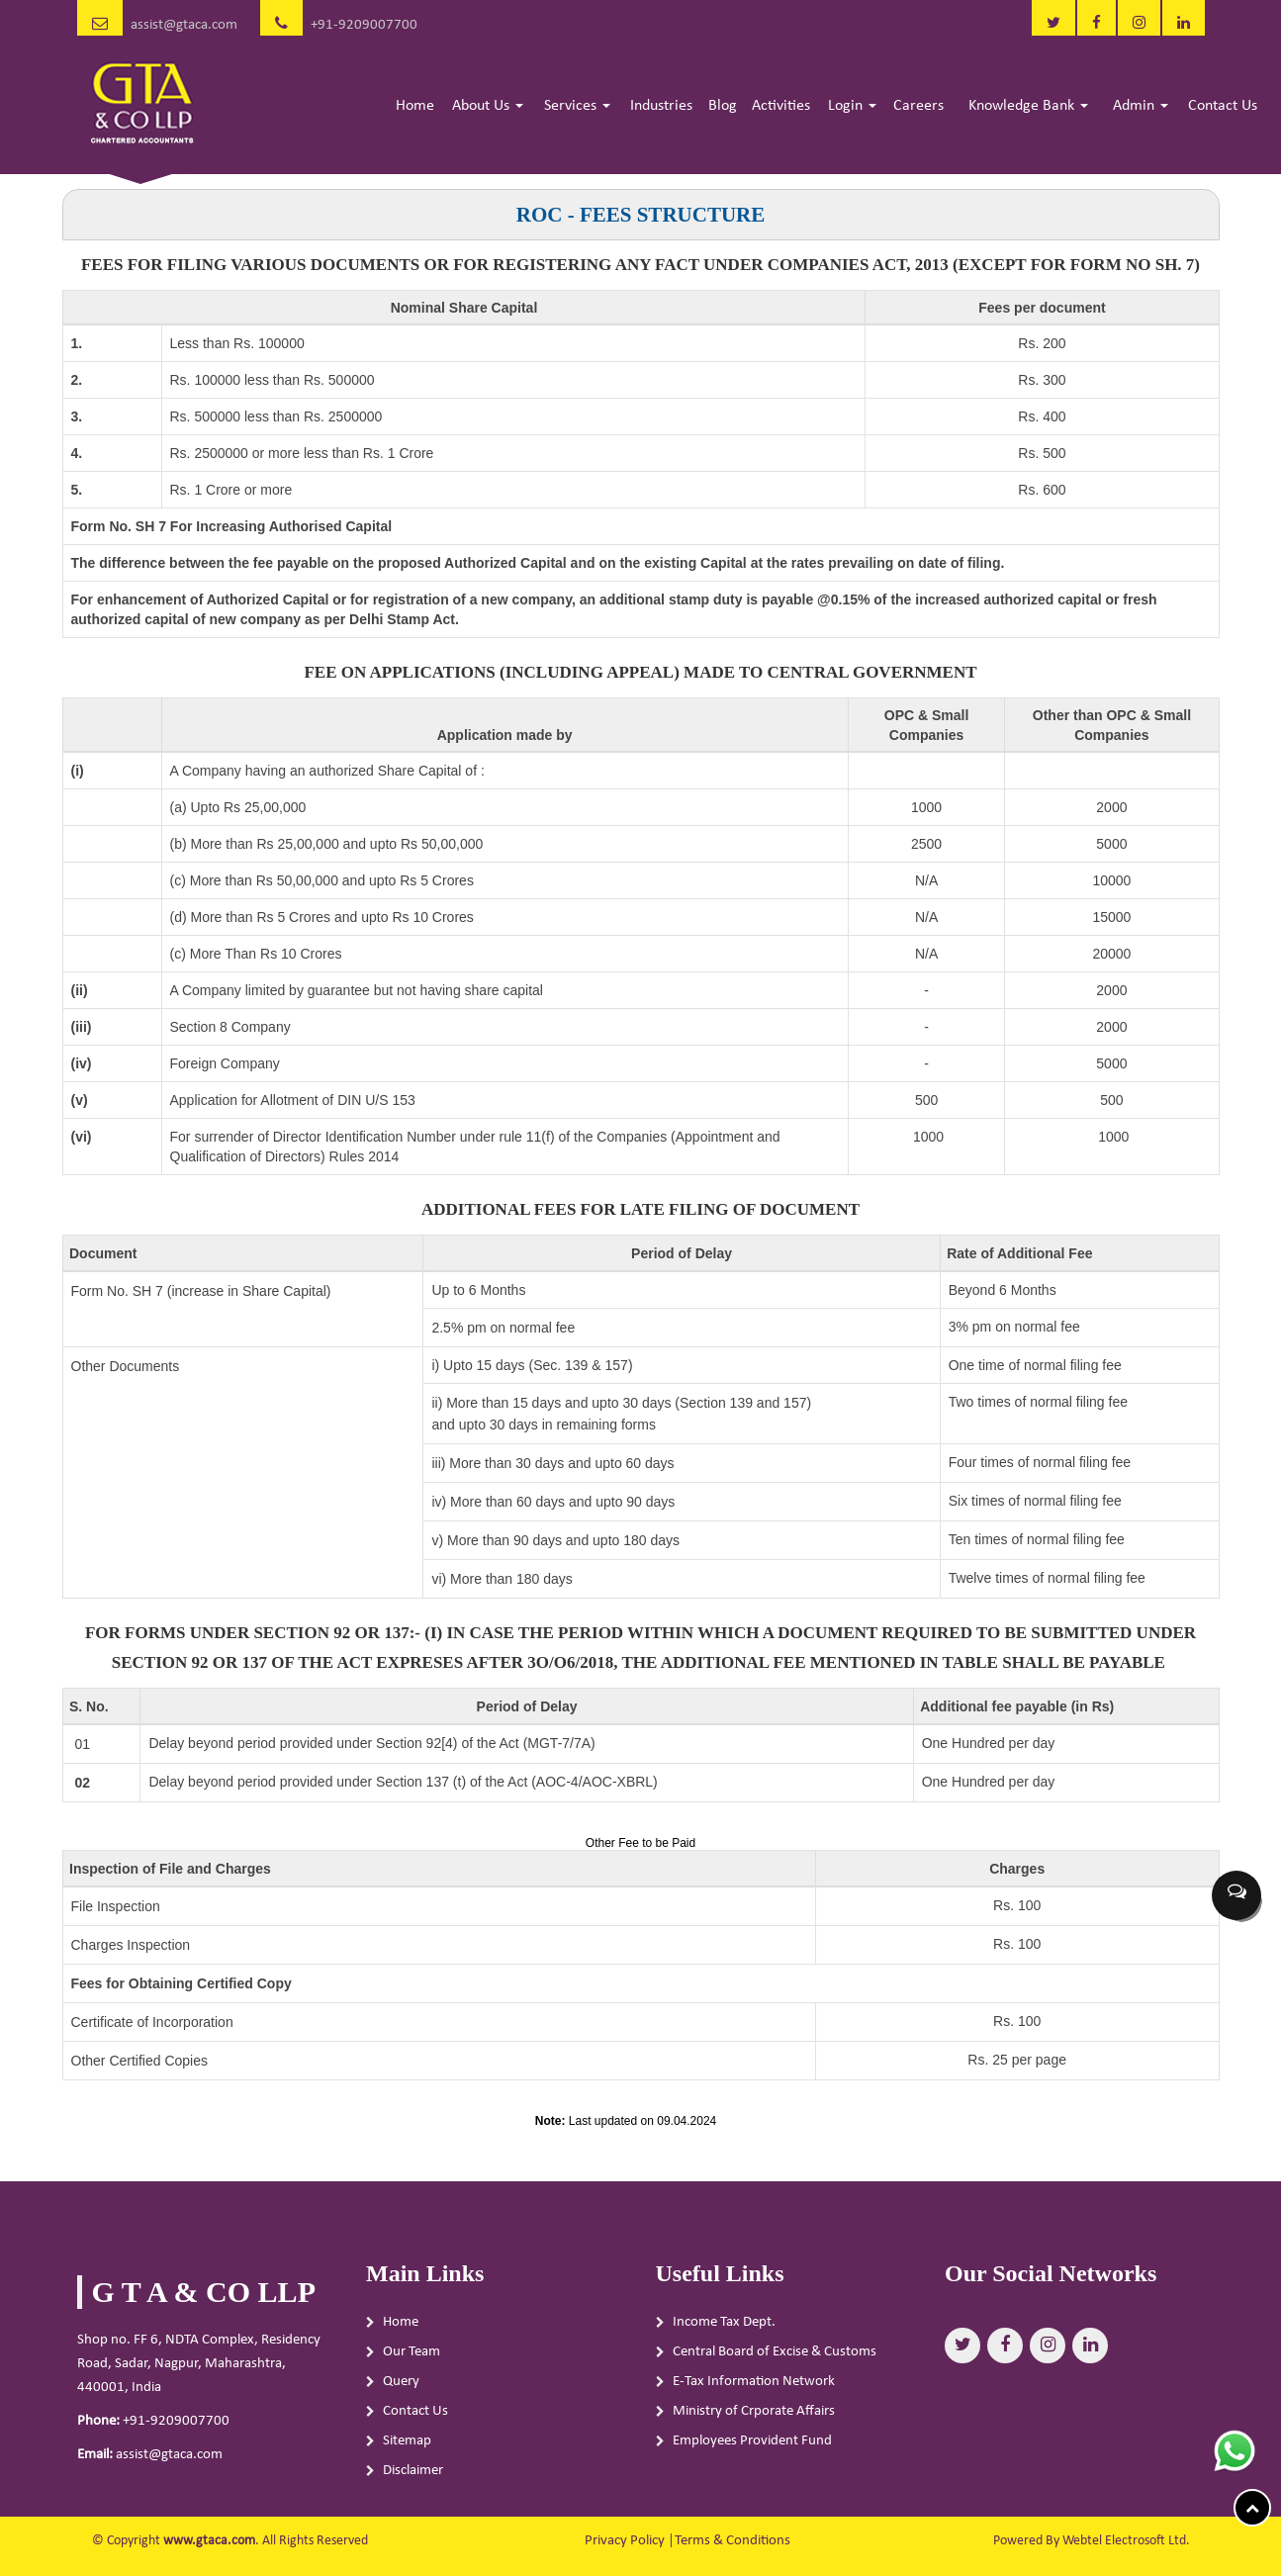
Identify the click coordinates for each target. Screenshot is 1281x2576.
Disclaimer (413, 2476)
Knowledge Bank (1028, 106)
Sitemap (407, 2446)
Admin (1140, 106)
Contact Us (1222, 106)
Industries (661, 106)
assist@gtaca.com (184, 25)
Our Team (411, 2357)
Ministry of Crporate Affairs (754, 2417)
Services (577, 106)
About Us (487, 106)
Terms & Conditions (732, 2540)
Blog (722, 106)
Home (415, 106)
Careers (918, 106)
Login (852, 106)
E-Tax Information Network (754, 2387)
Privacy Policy (625, 2540)
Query (401, 2387)
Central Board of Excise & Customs (774, 2357)
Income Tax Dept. (724, 2328)
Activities (781, 106)
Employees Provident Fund (752, 2446)
